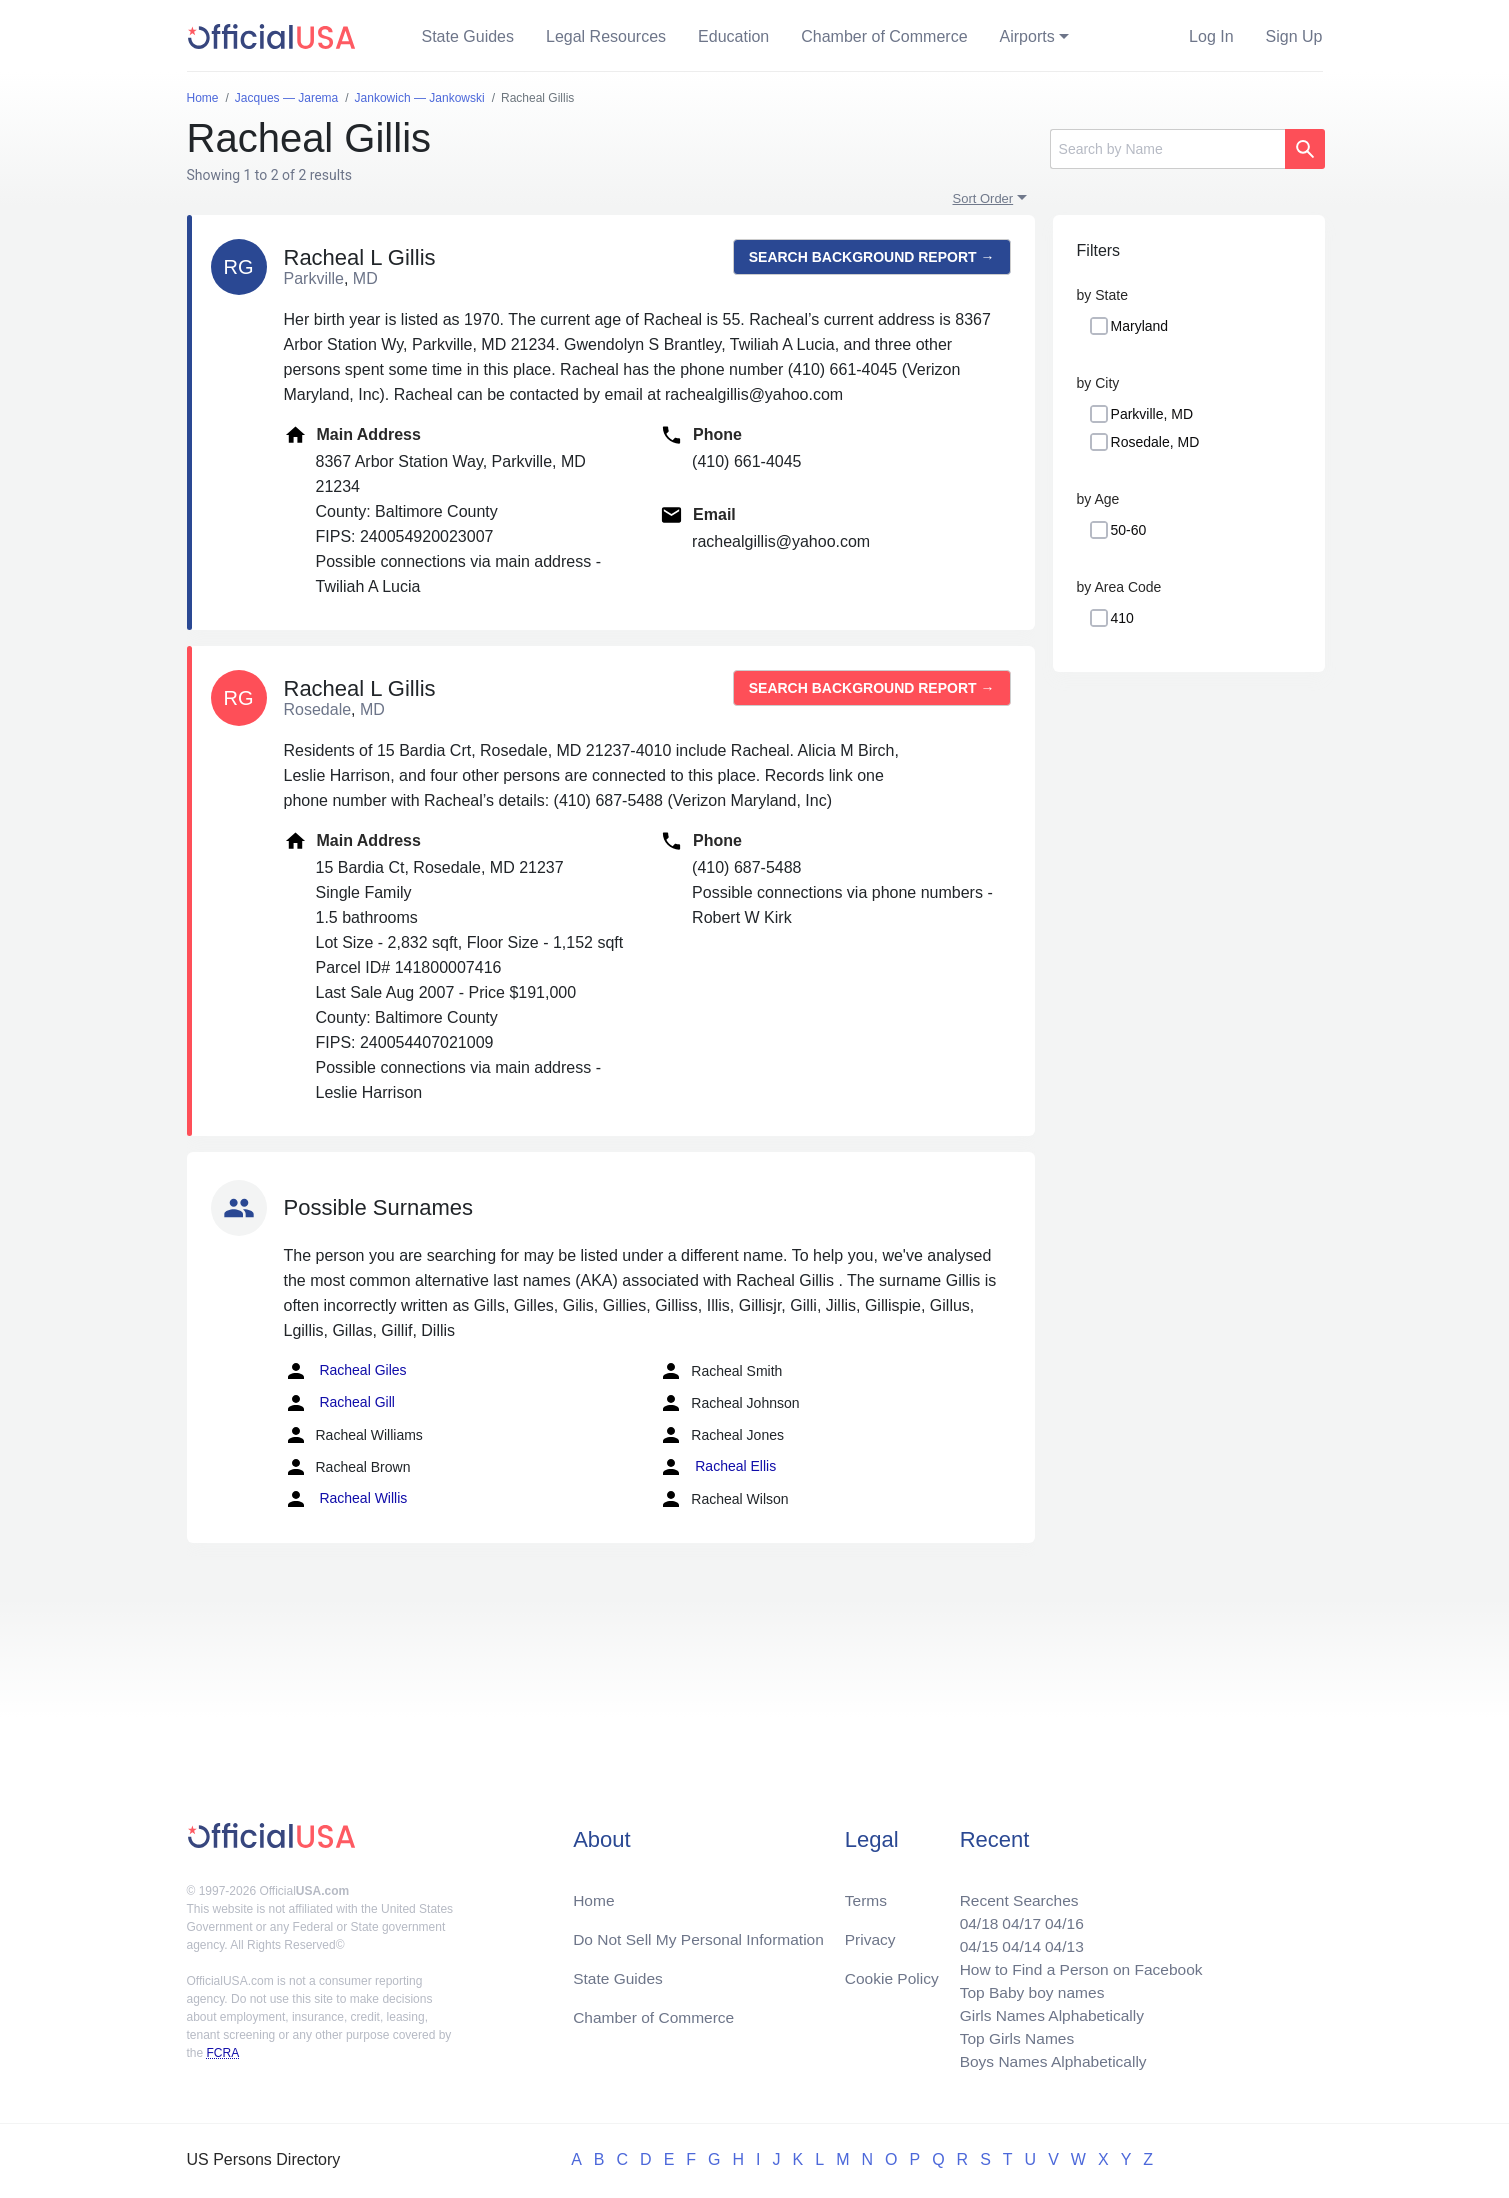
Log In (1211, 36)
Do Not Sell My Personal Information (702, 1932)
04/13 (1060, 1940)
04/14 (1016, 1940)
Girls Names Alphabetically (1047, 2012)
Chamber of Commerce (884, 36)
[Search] (1167, 149)
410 (1122, 618)
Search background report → (872, 257)
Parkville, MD (1152, 414)
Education (733, 36)
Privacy (869, 1932)
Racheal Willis (346, 1499)
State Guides (468, 36)
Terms (865, 1892)
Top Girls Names (1011, 2036)
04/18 (972, 1916)
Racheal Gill (339, 1403)
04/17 (1016, 1916)
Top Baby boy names (1026, 1988)
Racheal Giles (345, 1371)
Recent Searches (1013, 1892)
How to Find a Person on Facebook (1077, 1964)
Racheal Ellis (717, 1467)
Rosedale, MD (1155, 442)
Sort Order (983, 198)
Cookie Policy (891, 1972)
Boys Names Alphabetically (1048, 2060)
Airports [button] (1027, 36)
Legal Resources (606, 36)
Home (594, 1892)
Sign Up (1294, 36)
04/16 (1060, 1916)
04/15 (972, 1940)
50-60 (1129, 530)
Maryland (1140, 326)
